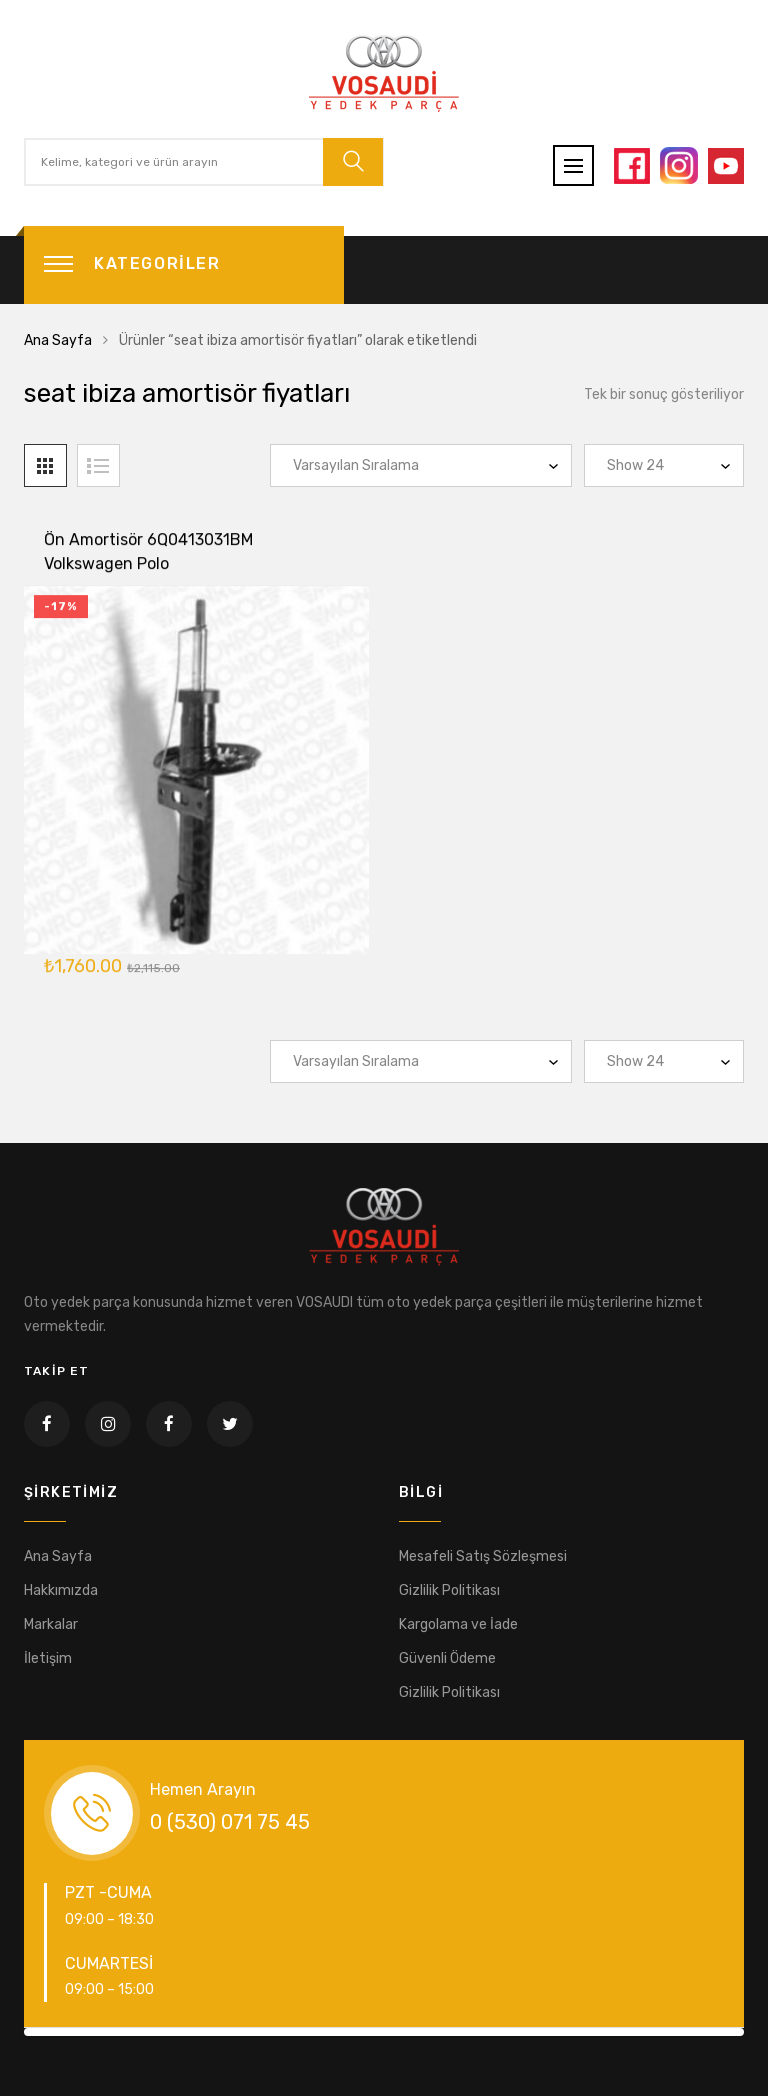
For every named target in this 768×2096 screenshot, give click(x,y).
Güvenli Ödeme (447, 1658)
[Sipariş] (421, 465)
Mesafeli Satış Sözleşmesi (483, 1556)
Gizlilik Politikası (449, 1590)
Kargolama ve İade (458, 1624)
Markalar (51, 1624)
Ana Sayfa (58, 340)
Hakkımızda (61, 1590)
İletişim (48, 1658)
